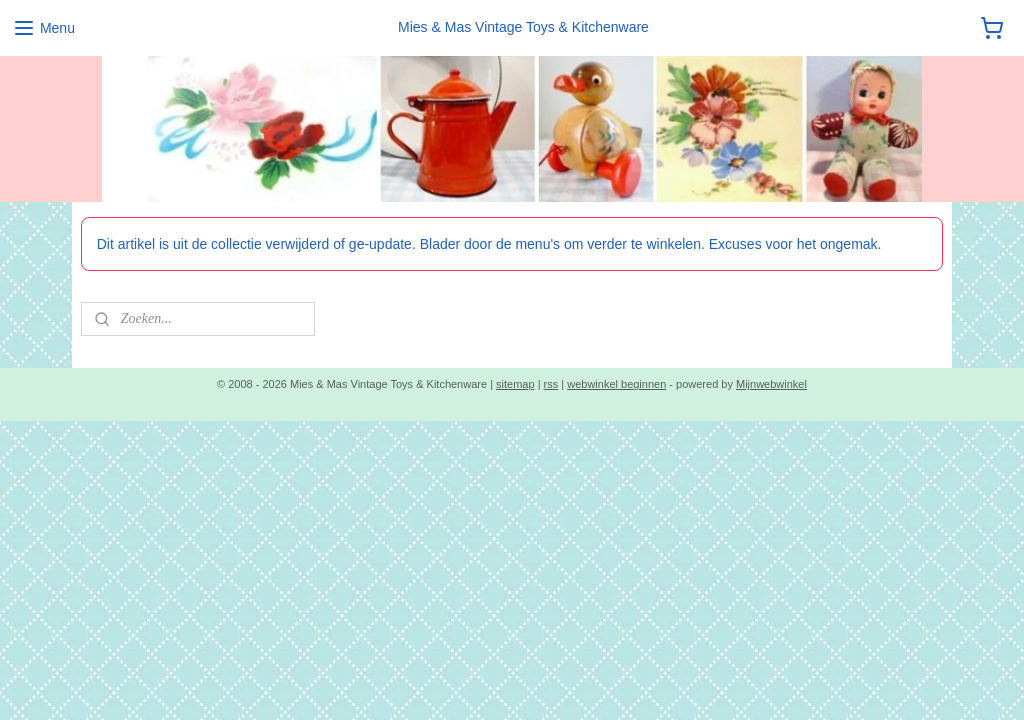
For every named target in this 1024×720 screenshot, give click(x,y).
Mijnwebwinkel (771, 384)
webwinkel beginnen (616, 384)
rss (551, 384)
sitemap (515, 384)
